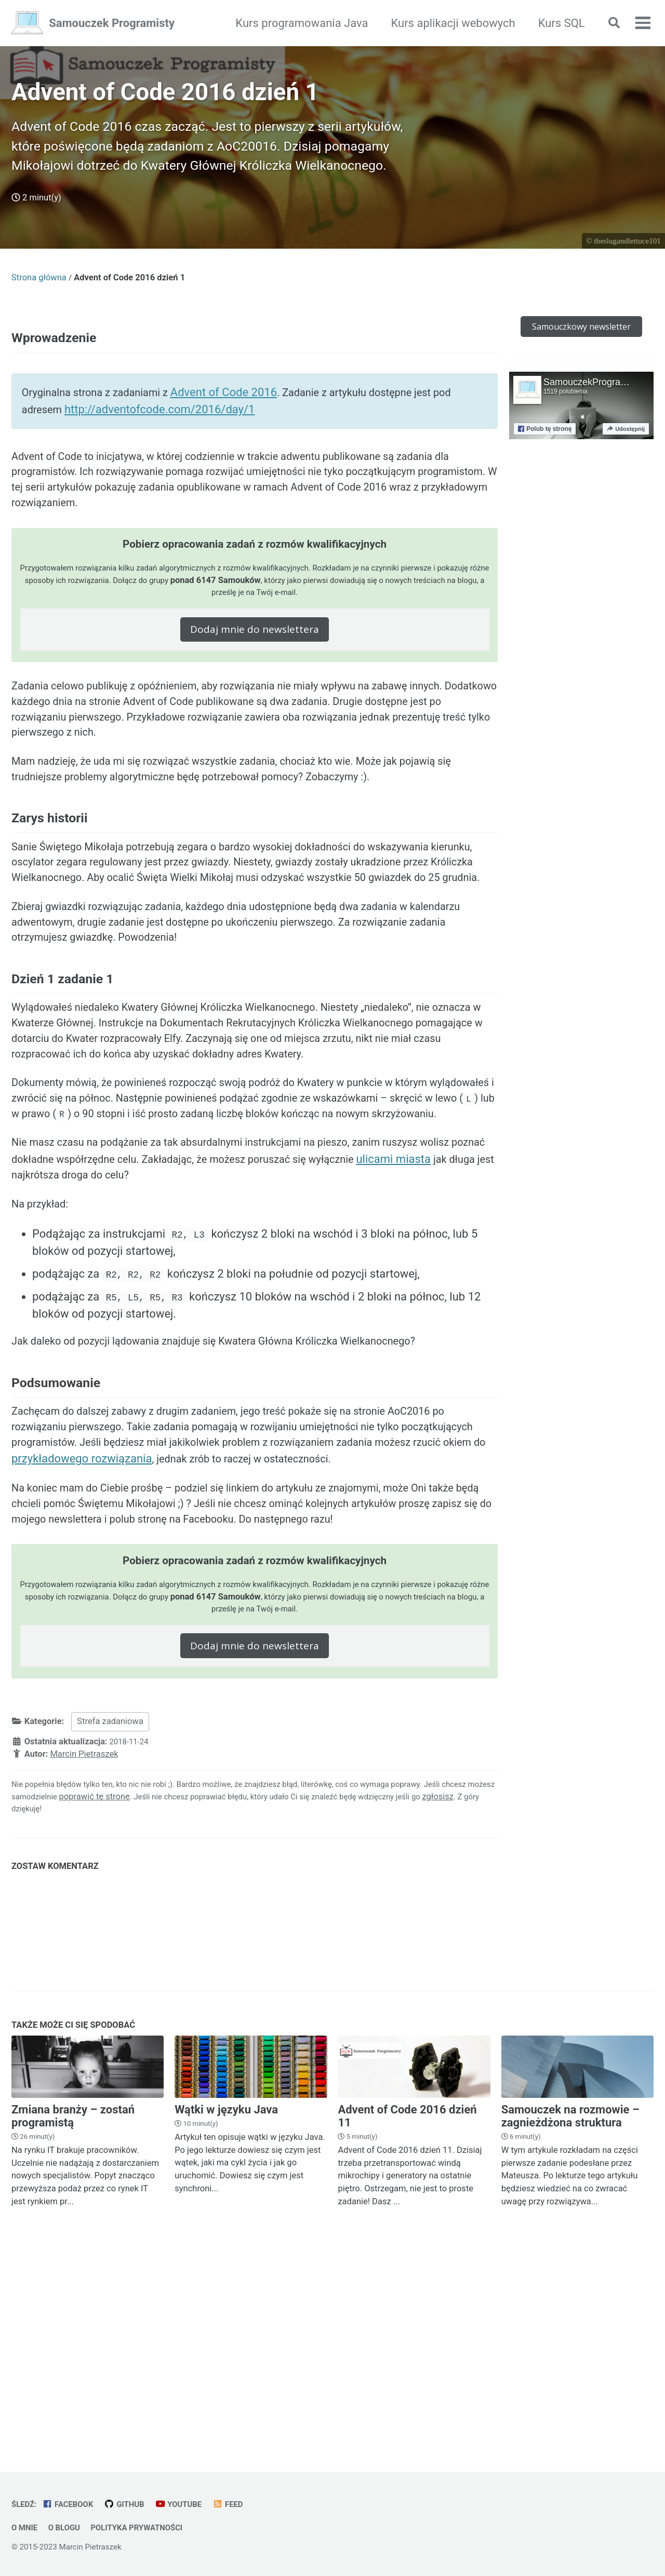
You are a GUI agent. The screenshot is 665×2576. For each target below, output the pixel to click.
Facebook (72, 2505)
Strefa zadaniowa (110, 1913)
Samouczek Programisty (112, 23)
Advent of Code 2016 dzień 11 (407, 2311)
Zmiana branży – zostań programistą (73, 2311)
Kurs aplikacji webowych (446, 23)
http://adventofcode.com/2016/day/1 (187, 454)
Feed (243, 2505)
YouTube (190, 2505)
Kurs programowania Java (295, 23)
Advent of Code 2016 (241, 436)
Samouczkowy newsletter (581, 362)
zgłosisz (56, 2003)
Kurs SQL (554, 23)
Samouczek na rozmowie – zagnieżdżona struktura (570, 2311)
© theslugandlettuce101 (622, 276)
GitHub (133, 2505)
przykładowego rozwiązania (207, 1639)
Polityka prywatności (148, 2528)
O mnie (26, 2528)
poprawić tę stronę (160, 1990)
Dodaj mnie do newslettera (254, 689)
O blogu (68, 2528)
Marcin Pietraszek (84, 1946)
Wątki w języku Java (226, 2304)
